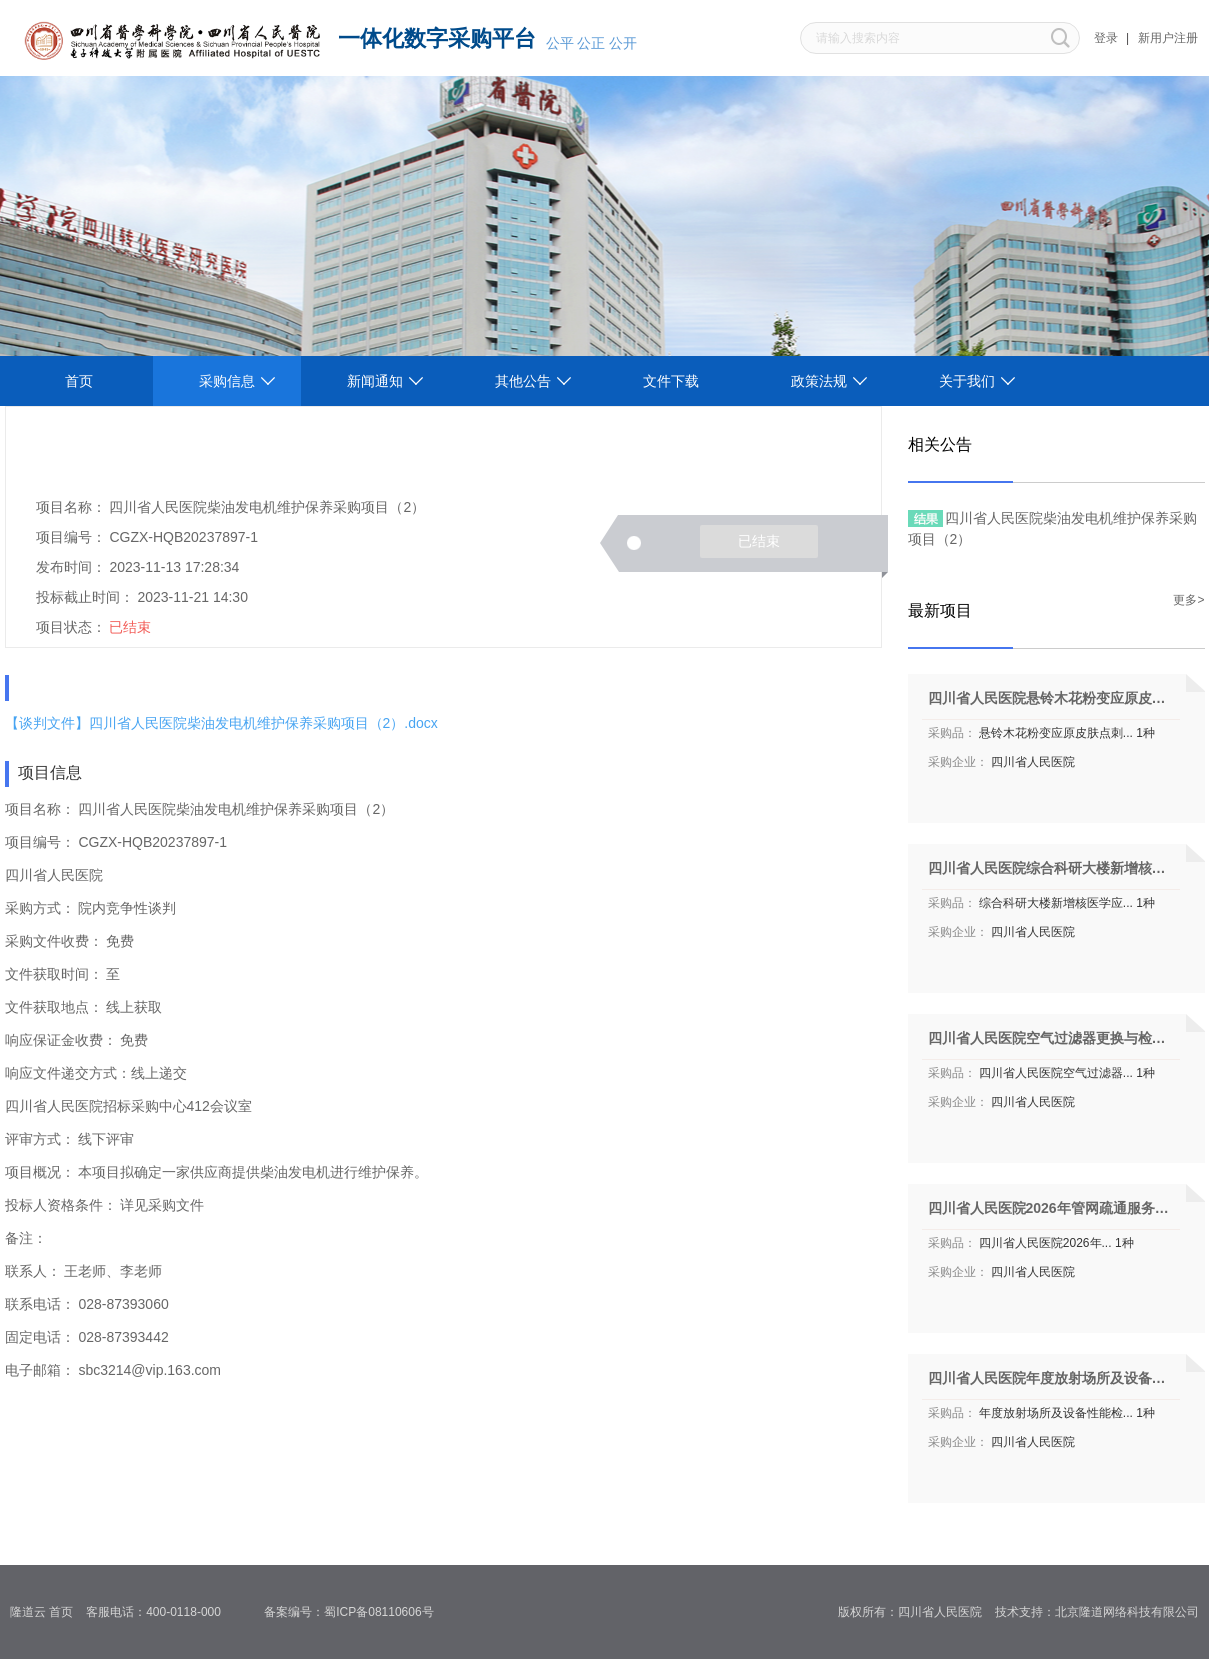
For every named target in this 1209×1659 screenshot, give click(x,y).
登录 (1106, 38)
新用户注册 (1168, 38)
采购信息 (227, 381)
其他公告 (523, 381)
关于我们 (967, 381)
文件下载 (671, 381)
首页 (79, 381)
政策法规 (819, 381)
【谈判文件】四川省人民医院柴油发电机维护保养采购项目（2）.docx (221, 723)
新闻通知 (375, 381)
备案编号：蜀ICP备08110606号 (355, 1612)
